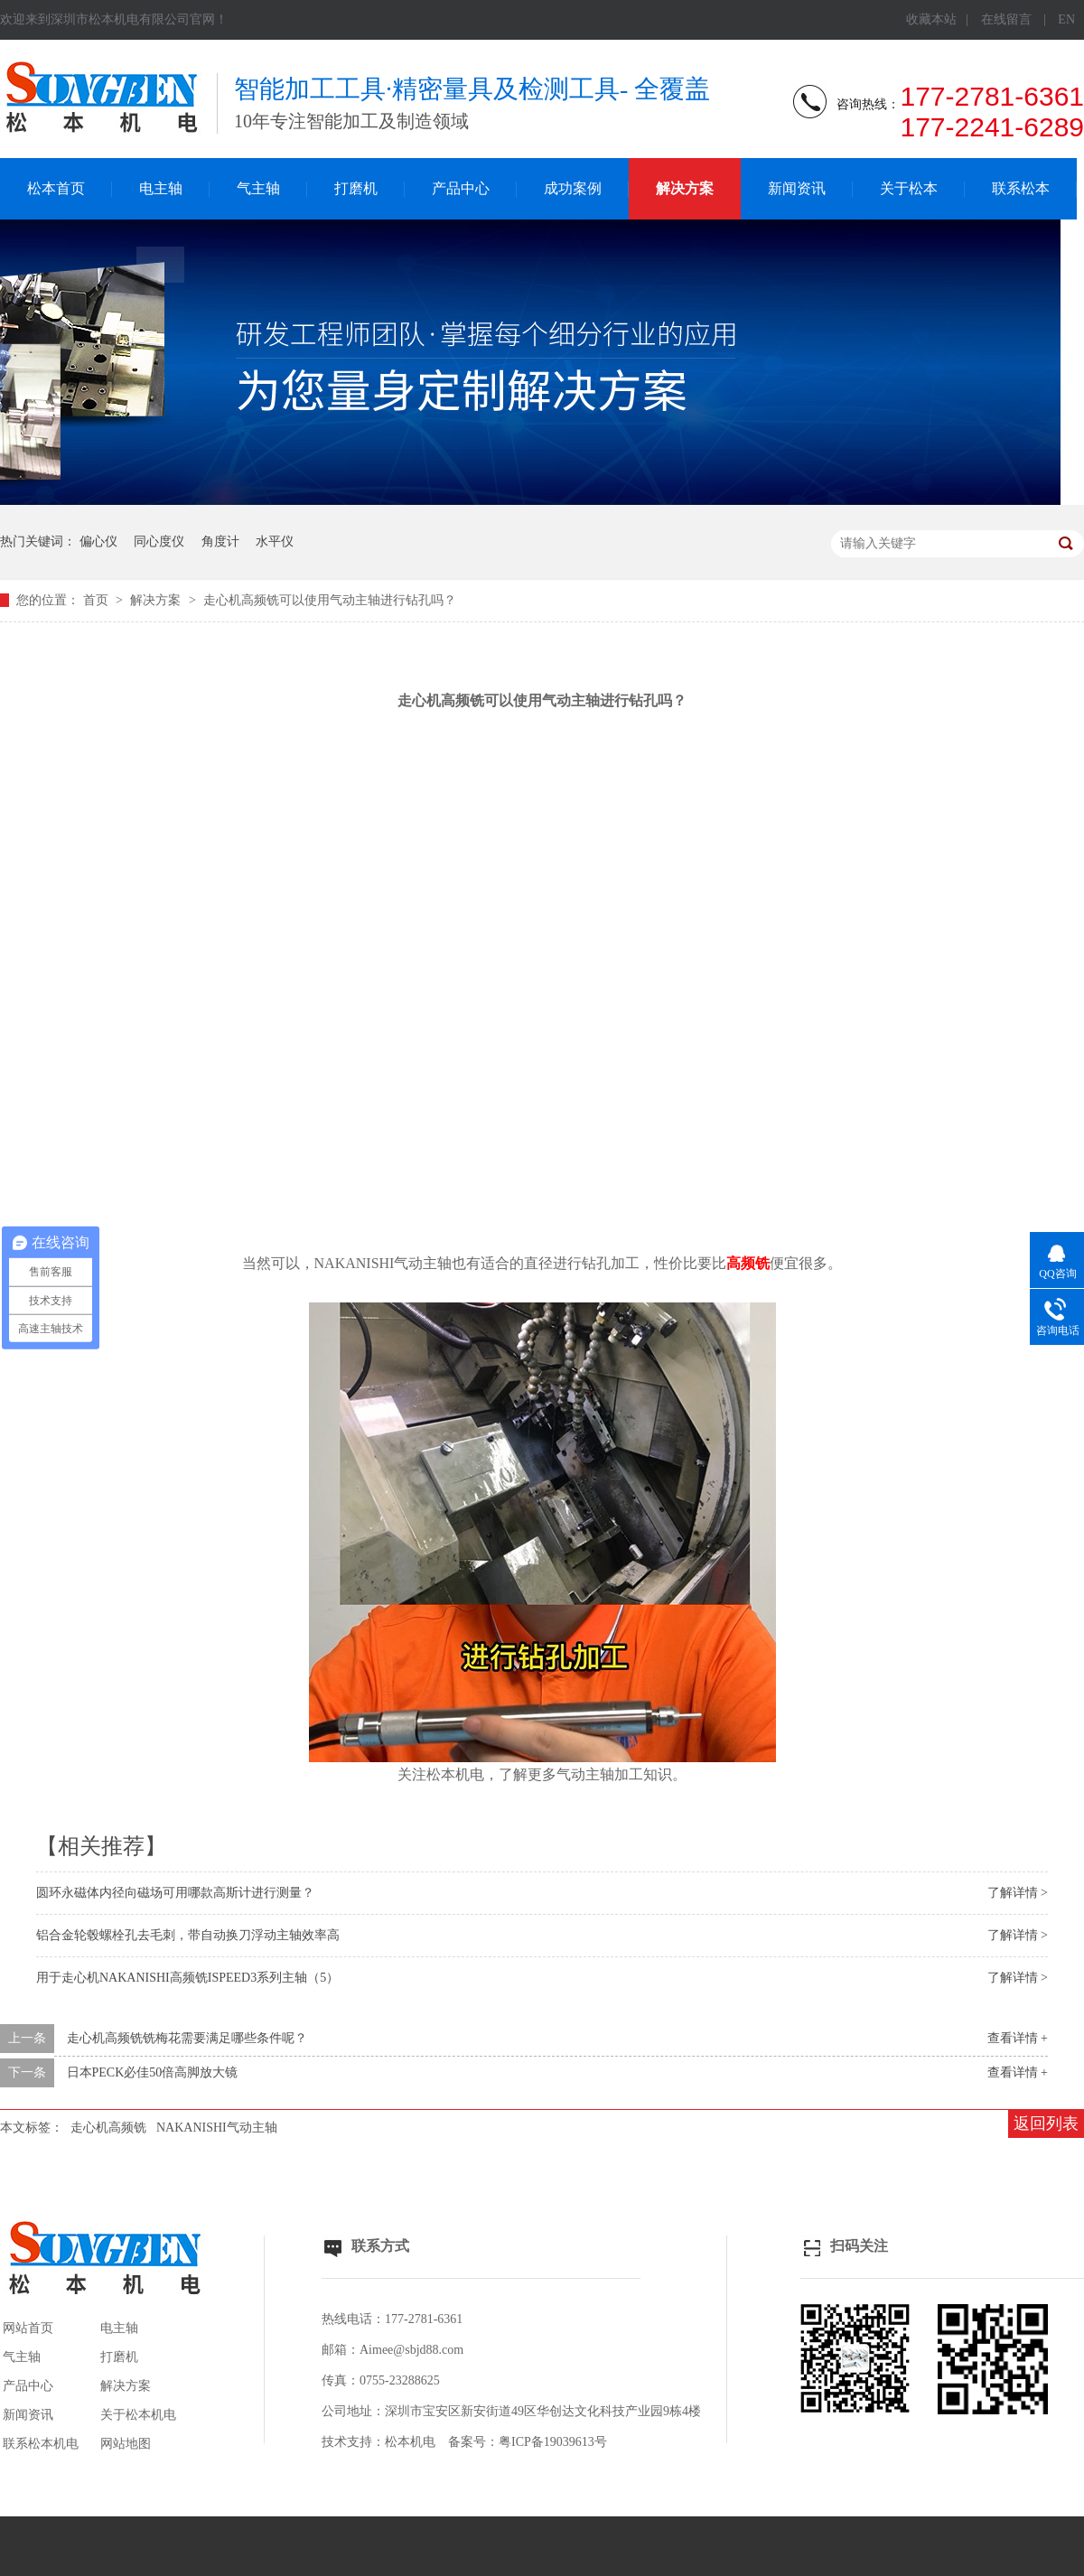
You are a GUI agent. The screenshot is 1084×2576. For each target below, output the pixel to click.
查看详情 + (1017, 2038)
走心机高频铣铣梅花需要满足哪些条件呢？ (187, 2038)
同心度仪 (159, 541)
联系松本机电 (41, 2443)
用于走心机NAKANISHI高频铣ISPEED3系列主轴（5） (187, 1977)
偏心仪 (98, 541)
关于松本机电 (138, 2415)
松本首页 (56, 188)
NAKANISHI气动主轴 (216, 2127)
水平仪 (275, 541)
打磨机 (356, 188)
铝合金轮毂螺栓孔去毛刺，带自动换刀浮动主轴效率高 (188, 1935)
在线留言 (1006, 19)
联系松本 (1021, 188)
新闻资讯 (797, 188)
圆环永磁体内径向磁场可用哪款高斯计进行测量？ (175, 1892)
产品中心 (461, 188)
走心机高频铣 (108, 2127)
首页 (97, 600)
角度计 (220, 541)
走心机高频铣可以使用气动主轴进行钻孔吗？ (329, 600)
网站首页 (28, 2328)
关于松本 (909, 188)
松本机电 (410, 2442)
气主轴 (258, 188)
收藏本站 (931, 19)
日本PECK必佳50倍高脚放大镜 (152, 2072)
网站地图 (125, 2443)
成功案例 (573, 188)
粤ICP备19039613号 (553, 2442)
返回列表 (1046, 2123)
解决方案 (685, 188)
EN (1066, 19)
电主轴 (160, 188)
